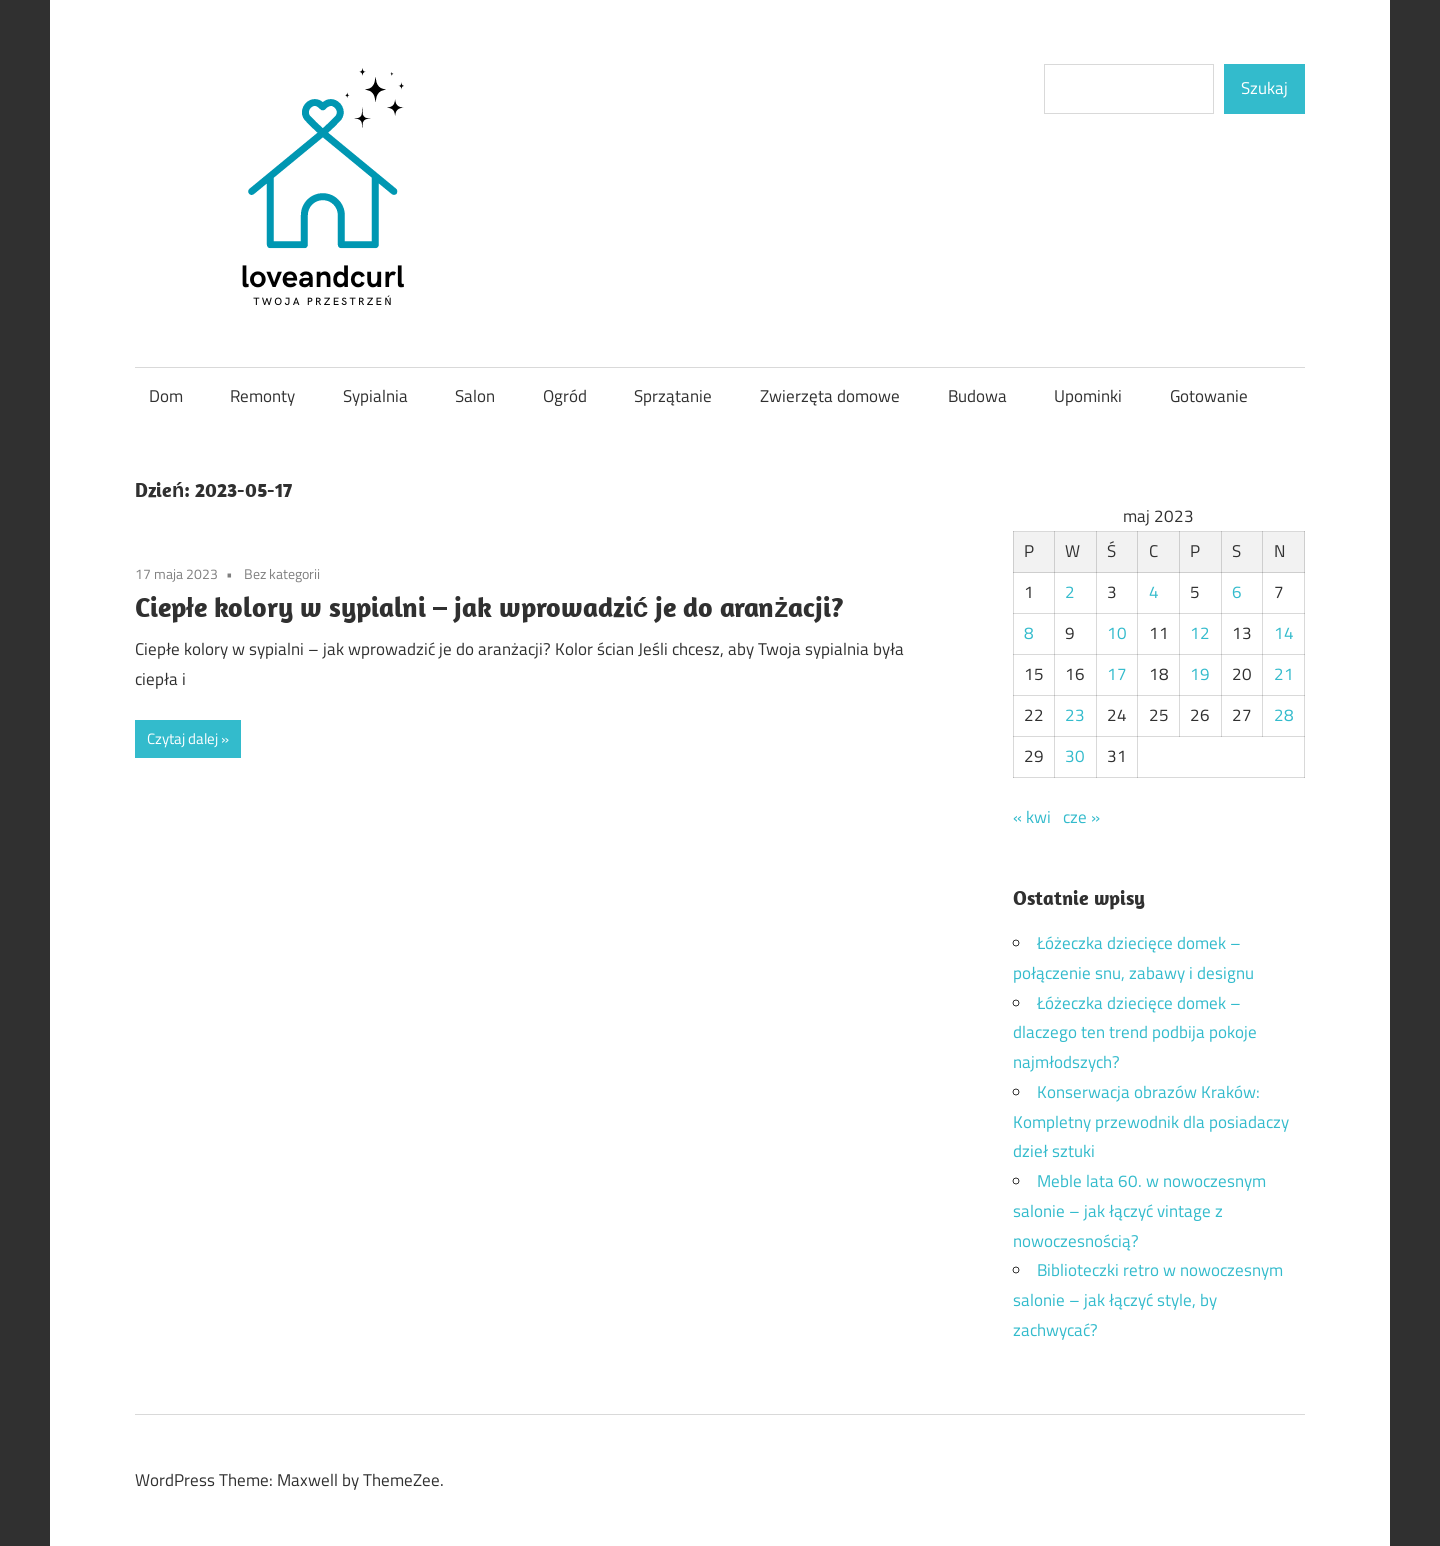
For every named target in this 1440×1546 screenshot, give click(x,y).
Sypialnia (375, 396)
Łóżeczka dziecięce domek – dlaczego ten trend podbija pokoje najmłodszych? (1135, 1033)
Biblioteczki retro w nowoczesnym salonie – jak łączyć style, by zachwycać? (1148, 1300)
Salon (475, 396)
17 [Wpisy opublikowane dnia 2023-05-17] (1117, 674)
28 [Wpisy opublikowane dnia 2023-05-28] (1284, 715)
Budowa (977, 396)
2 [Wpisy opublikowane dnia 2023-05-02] (1070, 592)
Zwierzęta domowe (830, 396)
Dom (166, 396)
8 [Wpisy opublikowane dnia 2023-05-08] (1029, 633)
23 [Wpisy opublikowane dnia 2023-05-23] (1075, 715)
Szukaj (1264, 88)
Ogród (565, 396)
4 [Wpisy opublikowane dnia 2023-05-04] (1154, 592)
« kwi (1032, 817)
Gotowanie (1209, 396)
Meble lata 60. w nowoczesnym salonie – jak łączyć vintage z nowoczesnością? (1139, 1211)
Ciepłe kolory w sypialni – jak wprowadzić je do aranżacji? (489, 606)
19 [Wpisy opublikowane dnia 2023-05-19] (1200, 674)
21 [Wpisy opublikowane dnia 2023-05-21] (1284, 674)
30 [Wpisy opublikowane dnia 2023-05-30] (1075, 756)
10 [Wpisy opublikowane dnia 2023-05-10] (1117, 633)
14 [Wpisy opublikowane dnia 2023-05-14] (1284, 633)
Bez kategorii (282, 573)
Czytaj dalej (182, 738)
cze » (1081, 817)
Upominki (1088, 396)
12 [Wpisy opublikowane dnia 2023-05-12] (1200, 633)
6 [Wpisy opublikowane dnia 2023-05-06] (1237, 592)
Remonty (262, 396)
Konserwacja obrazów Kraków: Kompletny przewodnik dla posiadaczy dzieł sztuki (1151, 1122)
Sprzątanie (673, 396)
